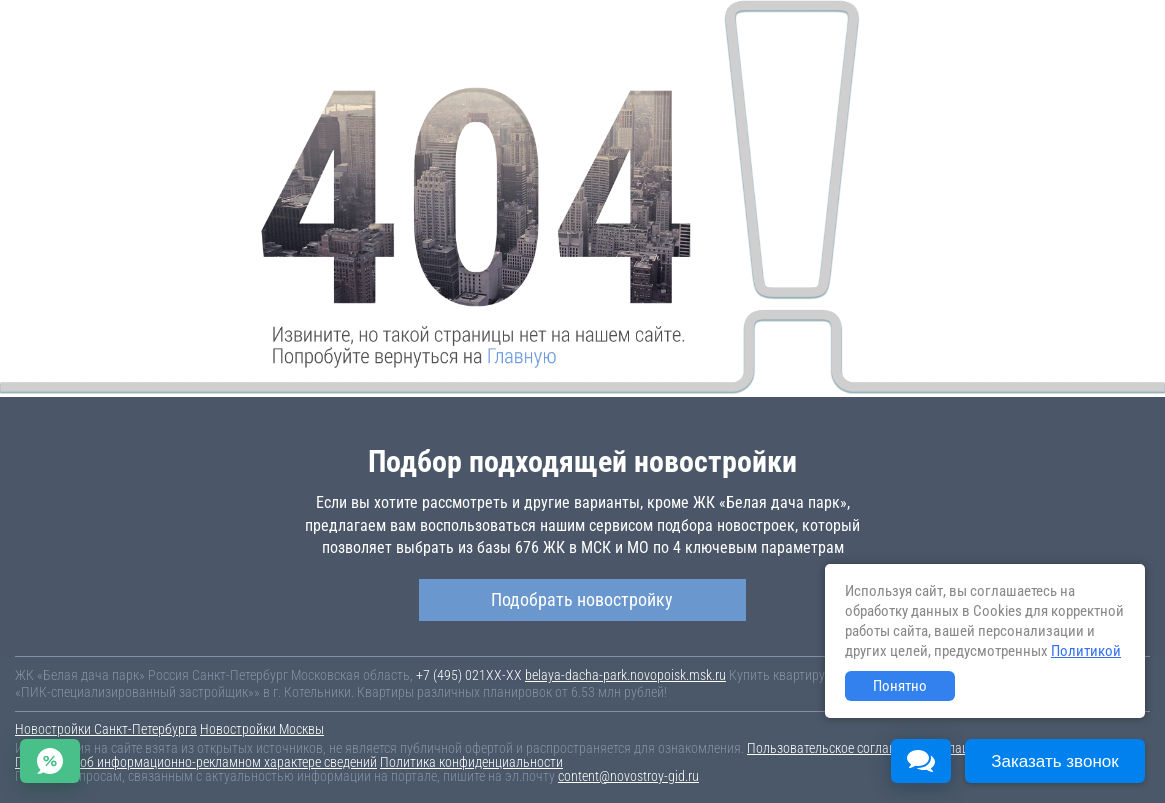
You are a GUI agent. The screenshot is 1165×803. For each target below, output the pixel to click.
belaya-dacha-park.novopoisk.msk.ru (625, 675)
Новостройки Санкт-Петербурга (106, 729)
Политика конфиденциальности (471, 762)
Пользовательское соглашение (836, 748)
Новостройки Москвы (262, 729)
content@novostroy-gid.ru (628, 776)
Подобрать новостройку (582, 599)
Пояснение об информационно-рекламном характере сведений (196, 762)
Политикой (1086, 651)
